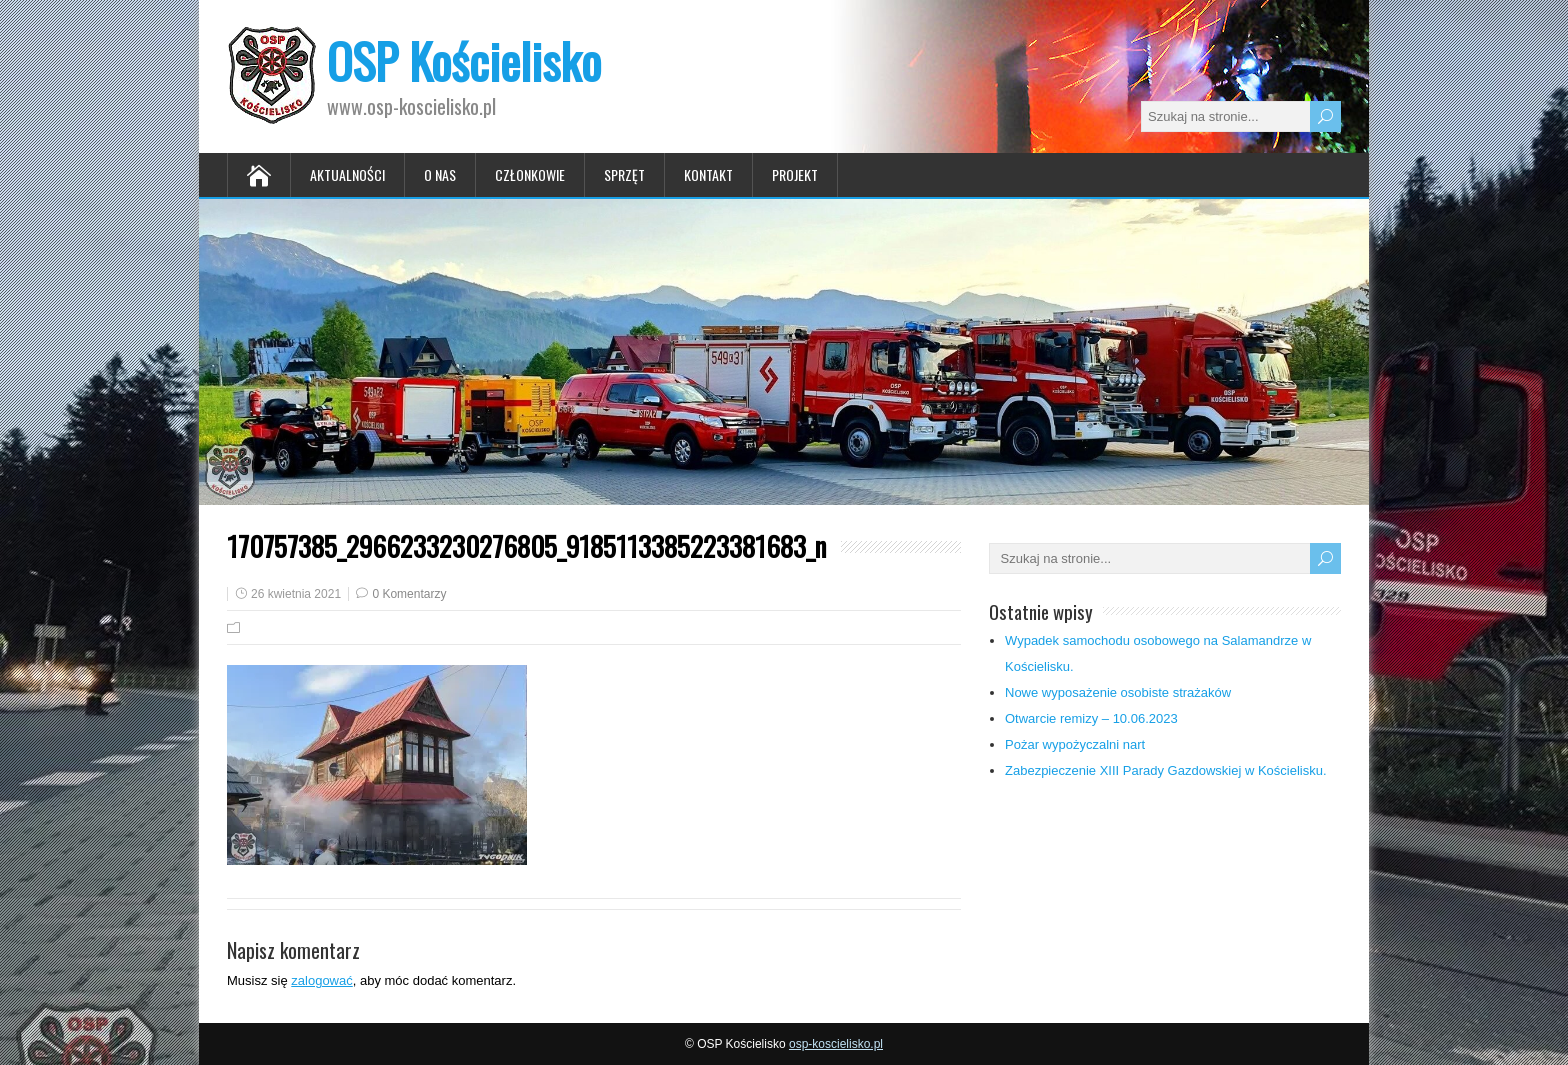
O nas (440, 174)
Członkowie (530, 174)
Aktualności (347, 174)
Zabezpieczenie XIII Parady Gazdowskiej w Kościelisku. (1166, 770)
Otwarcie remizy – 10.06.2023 (1091, 718)
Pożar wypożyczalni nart (1075, 744)
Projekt (795, 174)
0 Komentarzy (409, 594)
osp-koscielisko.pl (836, 1044)
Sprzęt (624, 174)
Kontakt (708, 174)
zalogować (321, 980)
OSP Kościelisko (464, 60)
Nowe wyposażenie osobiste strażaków (1118, 692)
